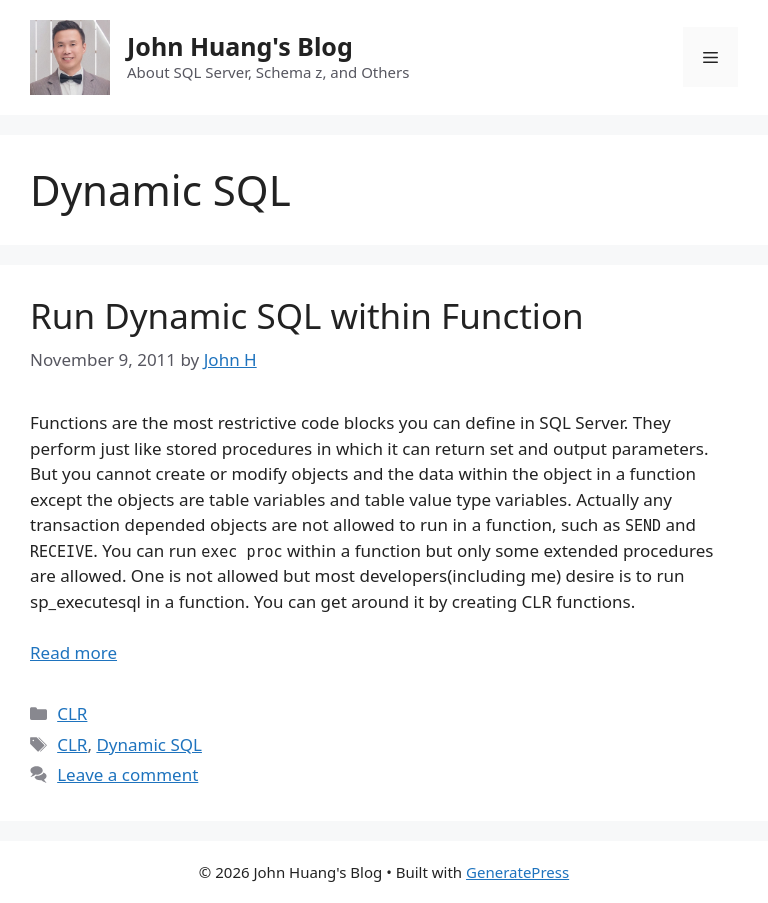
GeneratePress (517, 872)
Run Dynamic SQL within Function (307, 315)
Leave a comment (127, 774)
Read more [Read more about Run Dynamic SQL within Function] (73, 652)
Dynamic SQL (149, 744)
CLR (72, 713)
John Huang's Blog (240, 46)
